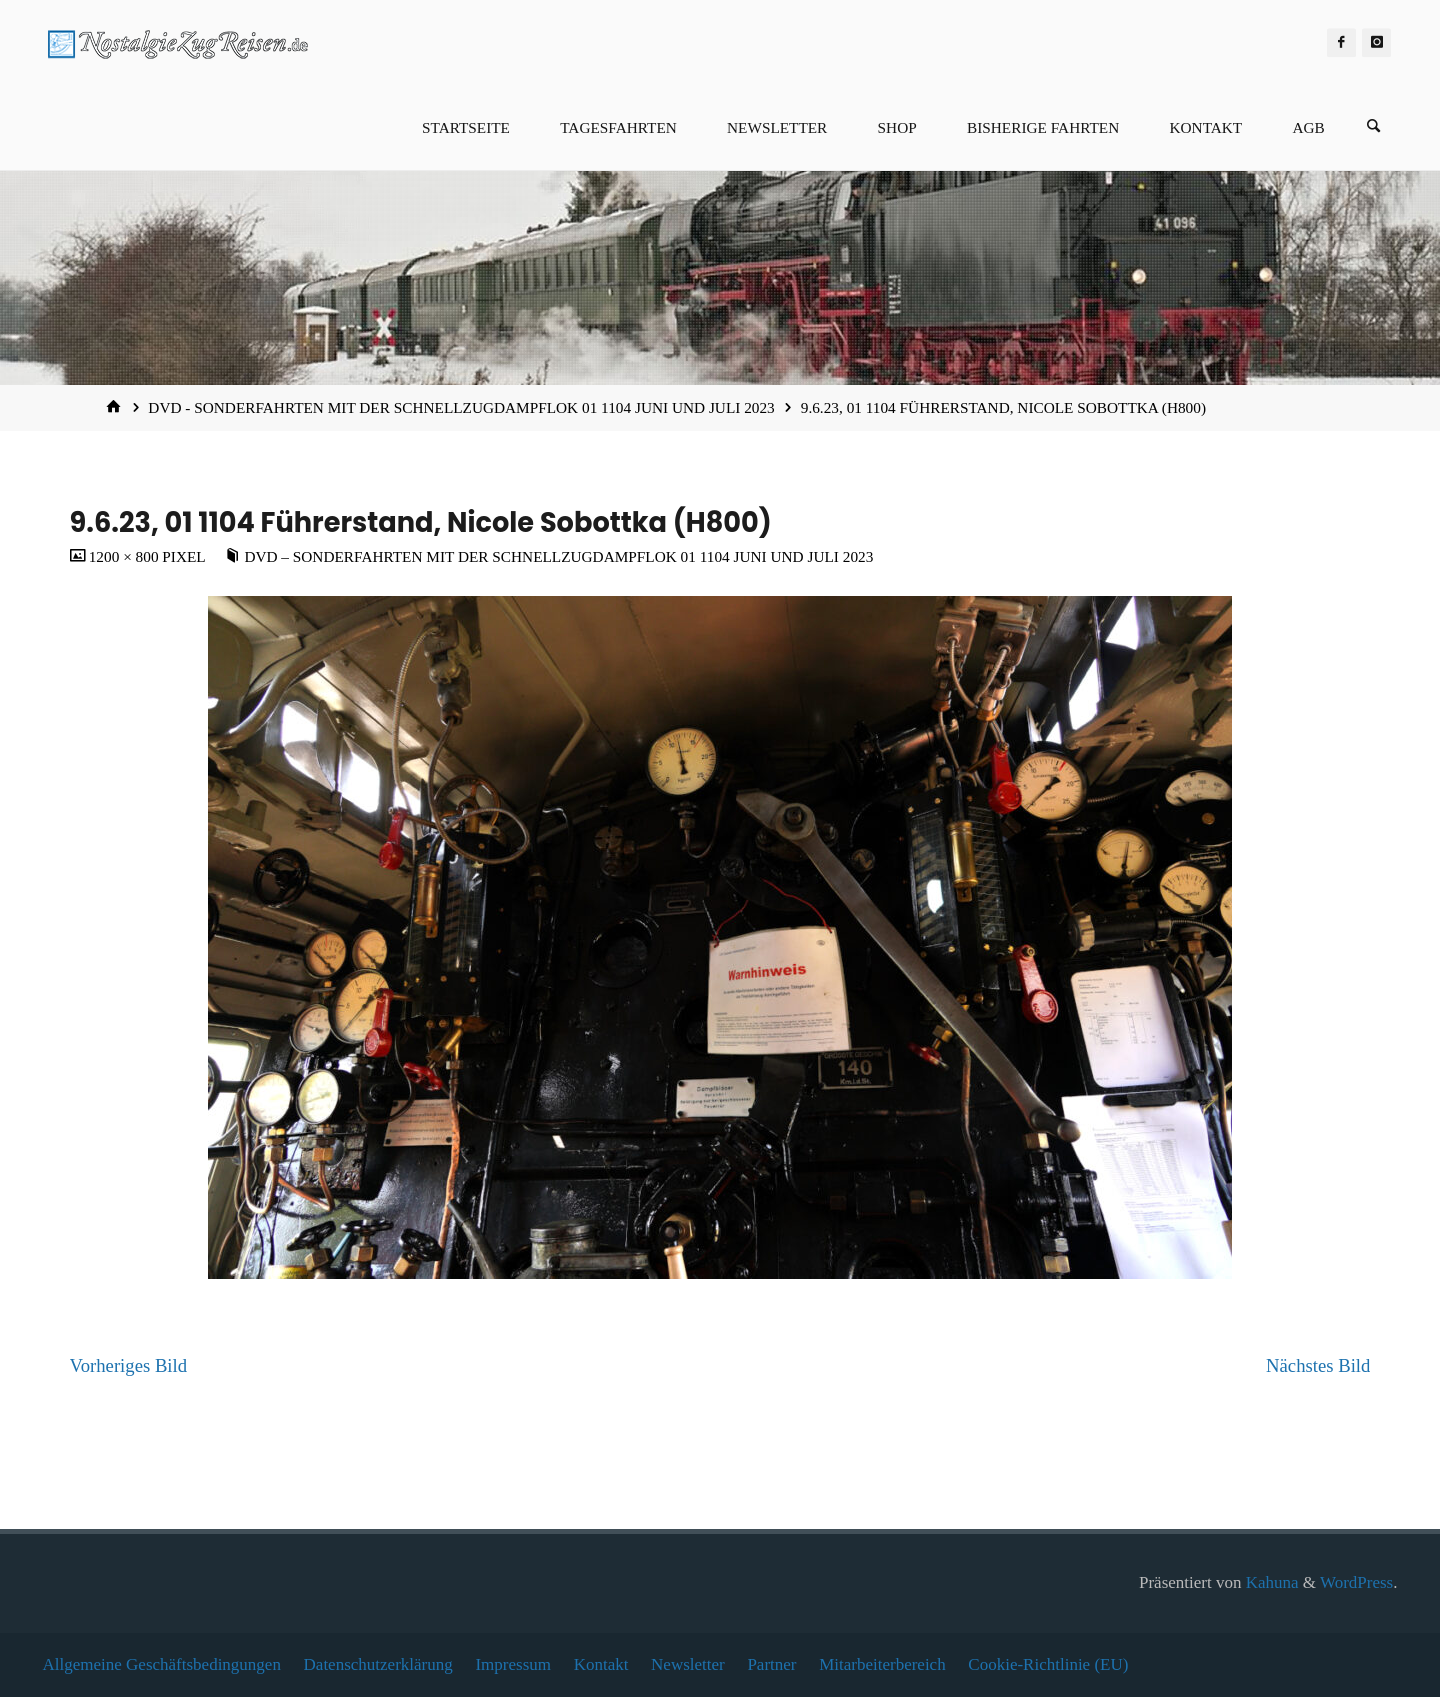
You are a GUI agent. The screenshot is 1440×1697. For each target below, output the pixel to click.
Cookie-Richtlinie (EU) (1048, 1664)
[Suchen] (1374, 127)
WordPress (1356, 1582)
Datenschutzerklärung (378, 1664)
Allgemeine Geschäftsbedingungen (162, 1664)
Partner (771, 1664)
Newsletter (688, 1664)
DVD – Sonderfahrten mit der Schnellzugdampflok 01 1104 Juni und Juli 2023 (558, 556)
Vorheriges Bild (128, 1365)
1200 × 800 (126, 556)
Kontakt (601, 1664)
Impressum (513, 1664)
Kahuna (1269, 1582)
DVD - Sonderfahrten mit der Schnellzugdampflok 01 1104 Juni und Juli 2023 (461, 407)
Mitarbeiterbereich (882, 1664)
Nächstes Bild (1318, 1365)
